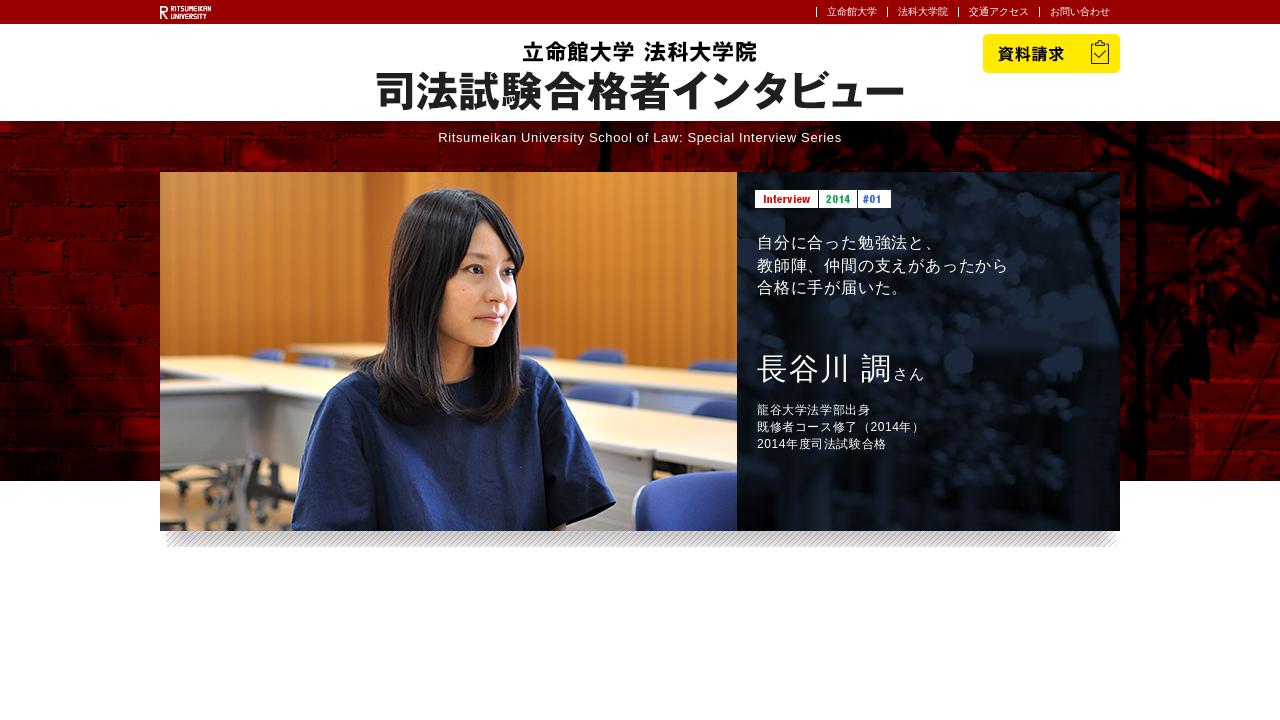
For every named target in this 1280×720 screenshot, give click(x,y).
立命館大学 (852, 11)
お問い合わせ (1080, 11)
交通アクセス (999, 11)
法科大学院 (923, 11)
